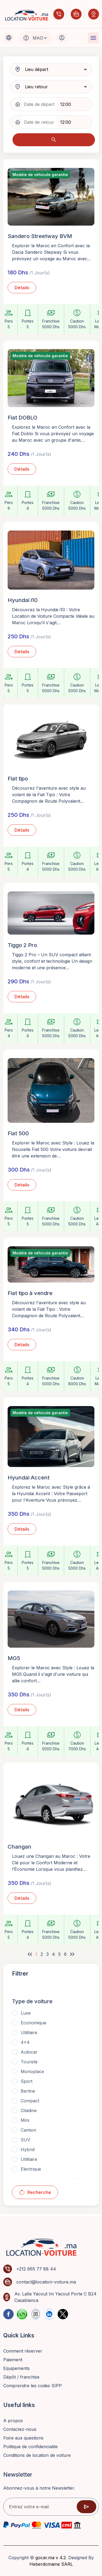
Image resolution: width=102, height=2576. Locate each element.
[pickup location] (55, 69)
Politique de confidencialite (30, 2446)
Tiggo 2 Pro (22, 945)
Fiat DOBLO (22, 417)
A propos (13, 2420)
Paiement (12, 2359)
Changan (19, 1846)
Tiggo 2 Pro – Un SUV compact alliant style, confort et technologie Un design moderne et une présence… (52, 961)
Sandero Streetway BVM (40, 236)
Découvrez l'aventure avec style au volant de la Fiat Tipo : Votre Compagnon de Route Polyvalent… (49, 794)
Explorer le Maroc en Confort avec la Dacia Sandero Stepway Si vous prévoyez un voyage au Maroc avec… (51, 252)
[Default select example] (40, 38)
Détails (21, 287)
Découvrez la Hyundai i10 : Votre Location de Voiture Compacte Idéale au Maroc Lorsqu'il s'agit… (53, 616)
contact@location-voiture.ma (46, 2282)
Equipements (16, 2368)
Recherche (35, 2192)
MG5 (14, 1658)
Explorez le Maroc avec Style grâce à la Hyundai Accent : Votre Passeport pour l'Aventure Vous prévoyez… (51, 1493)
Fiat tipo (18, 778)
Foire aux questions (23, 2438)
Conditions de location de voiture (37, 2455)
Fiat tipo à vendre (30, 1293)
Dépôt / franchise (21, 2377)
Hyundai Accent (29, 1477)
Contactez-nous (19, 2429)
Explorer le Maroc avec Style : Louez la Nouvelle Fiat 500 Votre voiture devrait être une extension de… (53, 1149)
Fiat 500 (18, 1133)
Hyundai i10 (23, 600)
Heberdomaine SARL (51, 2564)
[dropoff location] (55, 86)
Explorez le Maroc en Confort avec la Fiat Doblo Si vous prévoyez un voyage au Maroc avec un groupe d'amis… (53, 433)
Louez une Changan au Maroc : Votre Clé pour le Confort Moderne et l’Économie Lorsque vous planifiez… (51, 1862)
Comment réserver (22, 2351)
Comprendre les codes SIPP (33, 2385)
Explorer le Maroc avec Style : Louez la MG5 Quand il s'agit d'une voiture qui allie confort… (53, 1674)
